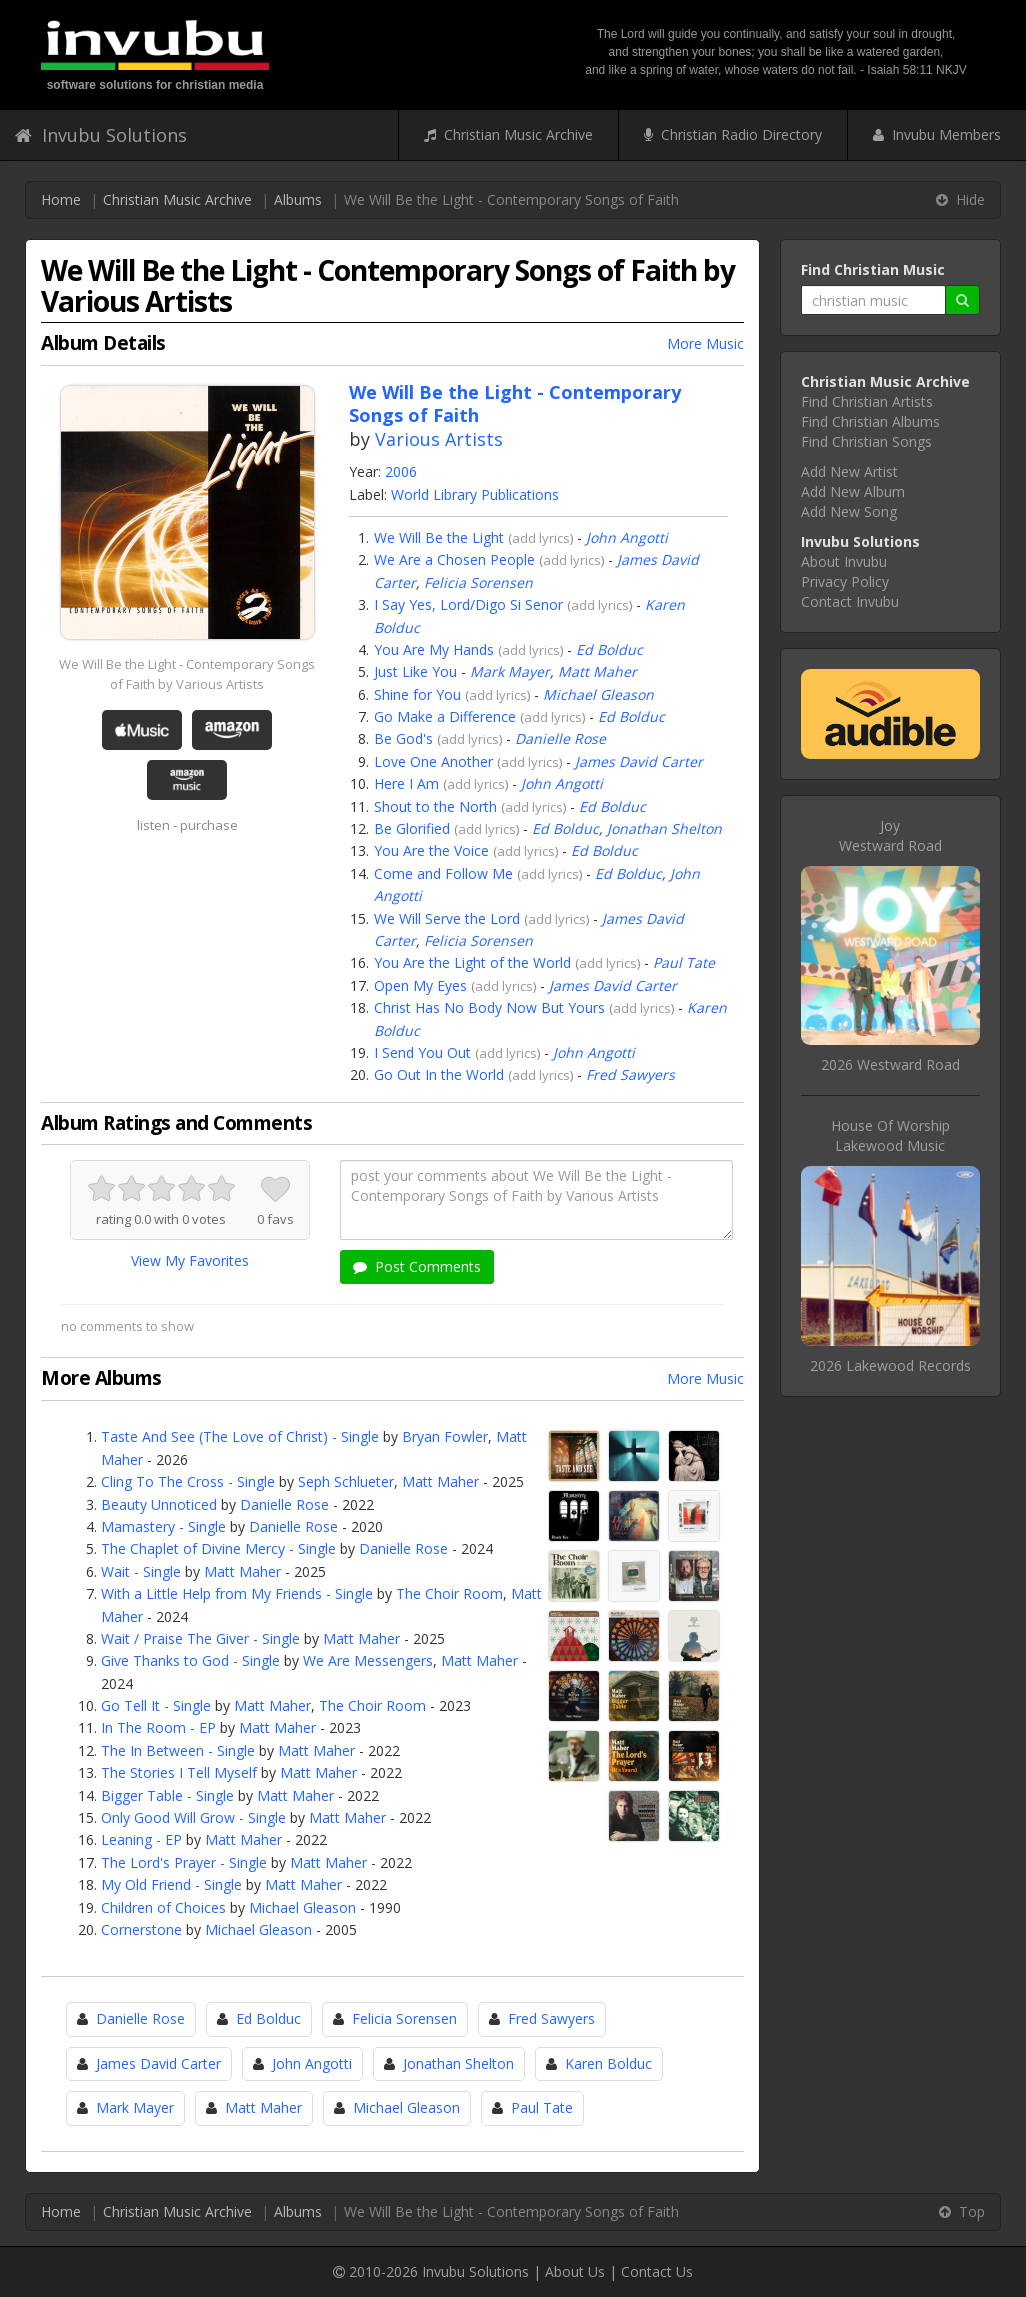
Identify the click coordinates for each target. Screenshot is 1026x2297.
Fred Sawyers (630, 1074)
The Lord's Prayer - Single (184, 1862)
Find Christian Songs (866, 441)
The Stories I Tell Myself (179, 1772)
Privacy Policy (845, 581)
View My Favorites (190, 1260)
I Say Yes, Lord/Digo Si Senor (468, 604)
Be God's (403, 738)
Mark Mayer (510, 671)
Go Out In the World (439, 1074)
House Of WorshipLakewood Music (890, 1135)
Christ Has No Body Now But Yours (489, 1007)
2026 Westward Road (890, 1064)
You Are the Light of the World (472, 962)
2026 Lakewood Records (890, 1365)
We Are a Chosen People (454, 559)
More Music (705, 343)
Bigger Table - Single (167, 1795)
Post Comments (417, 1266)
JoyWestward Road (890, 835)
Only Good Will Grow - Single (193, 1817)
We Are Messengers (368, 1660)
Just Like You (415, 671)
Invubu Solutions (101, 135)
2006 (401, 471)
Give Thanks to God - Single (190, 1660)
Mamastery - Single (163, 1526)
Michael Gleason (598, 694)
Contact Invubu (850, 601)
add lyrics (541, 538)
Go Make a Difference (445, 716)
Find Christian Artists (867, 401)
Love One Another (433, 761)
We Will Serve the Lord (447, 918)
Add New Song (849, 511)
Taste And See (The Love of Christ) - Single (240, 1436)
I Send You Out (422, 1052)
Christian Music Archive (508, 134)
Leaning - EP (141, 1839)
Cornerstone (141, 1929)
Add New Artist (849, 471)
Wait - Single (141, 1571)
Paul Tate (684, 962)
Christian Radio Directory (733, 134)
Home (61, 199)
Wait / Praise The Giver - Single (200, 1638)
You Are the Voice (431, 850)
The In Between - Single (178, 1750)
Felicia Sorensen (478, 582)
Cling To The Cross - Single (188, 1481)
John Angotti (627, 537)
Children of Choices (163, 1907)
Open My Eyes (420, 985)
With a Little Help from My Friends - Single (237, 1593)
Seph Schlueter (346, 1481)
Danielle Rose (560, 738)
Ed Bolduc (609, 649)
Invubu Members (937, 134)
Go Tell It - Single (156, 1705)
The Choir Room (449, 1593)
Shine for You (417, 694)
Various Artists (439, 439)
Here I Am (406, 783)
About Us (575, 2271)
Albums (298, 199)
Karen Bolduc (608, 2063)
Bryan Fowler (445, 1436)
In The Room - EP (158, 1727)
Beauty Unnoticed (159, 1504)
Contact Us (657, 2271)
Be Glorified (412, 828)
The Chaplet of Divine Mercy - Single (218, 1548)
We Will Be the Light (439, 537)
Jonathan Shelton (664, 828)
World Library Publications (475, 494)
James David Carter (639, 761)
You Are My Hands (434, 649)
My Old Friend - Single (171, 1884)
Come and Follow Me (443, 873)
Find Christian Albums (870, 421)
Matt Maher (597, 671)
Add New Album (853, 491)
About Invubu (844, 561)
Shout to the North (435, 806)
